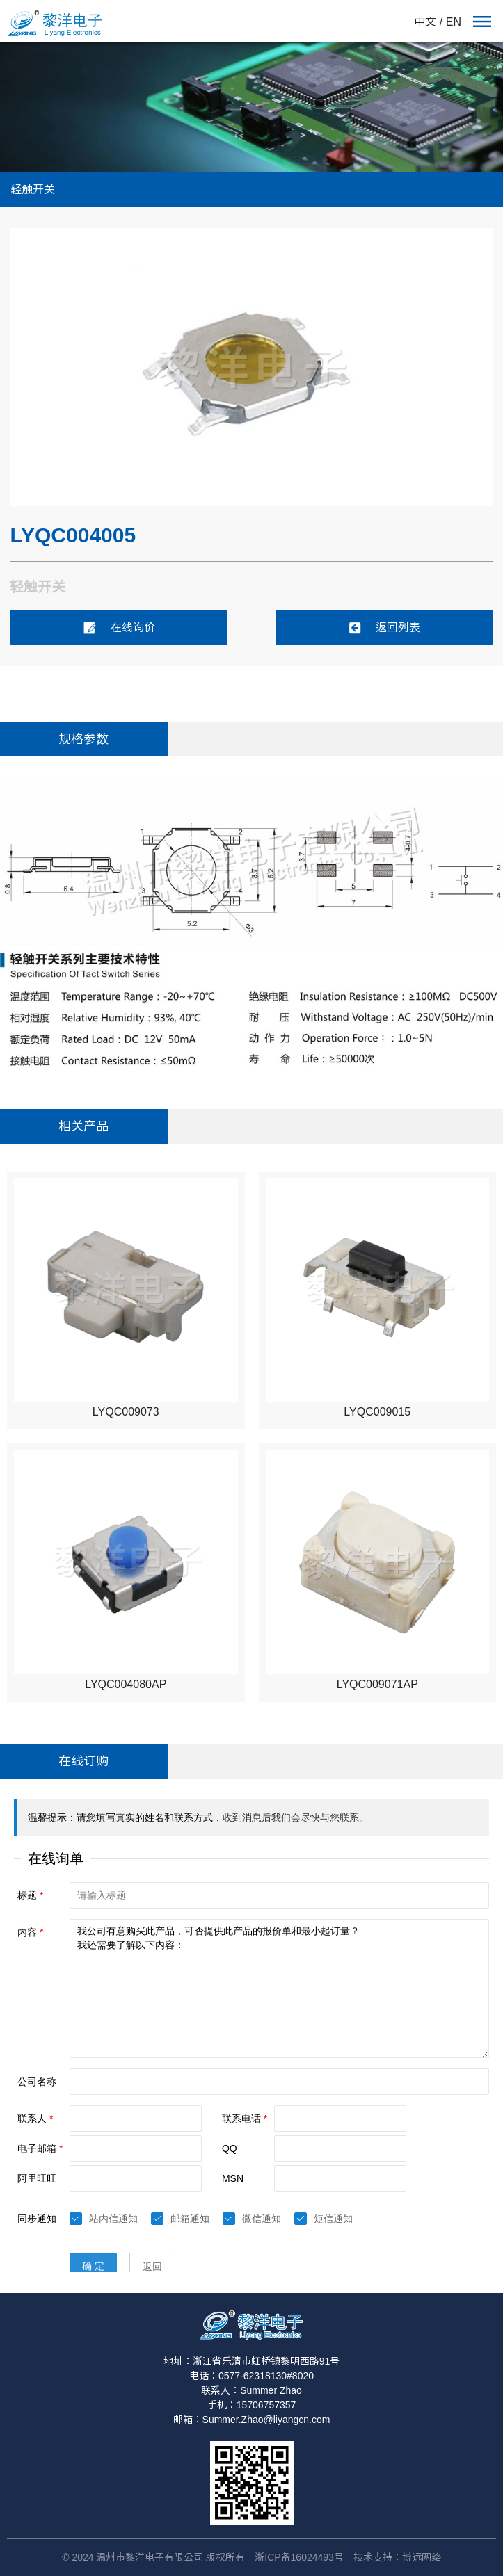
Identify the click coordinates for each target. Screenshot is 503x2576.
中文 (425, 22)
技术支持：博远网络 (397, 2557)
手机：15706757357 (251, 2405)
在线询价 (119, 628)
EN (453, 22)
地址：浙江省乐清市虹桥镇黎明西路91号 (251, 2361)
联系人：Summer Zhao (251, 2390)
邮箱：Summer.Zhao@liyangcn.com (251, 2419)
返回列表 (384, 628)
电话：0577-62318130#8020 (251, 2375)
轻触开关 (32, 189)
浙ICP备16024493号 (299, 2557)
